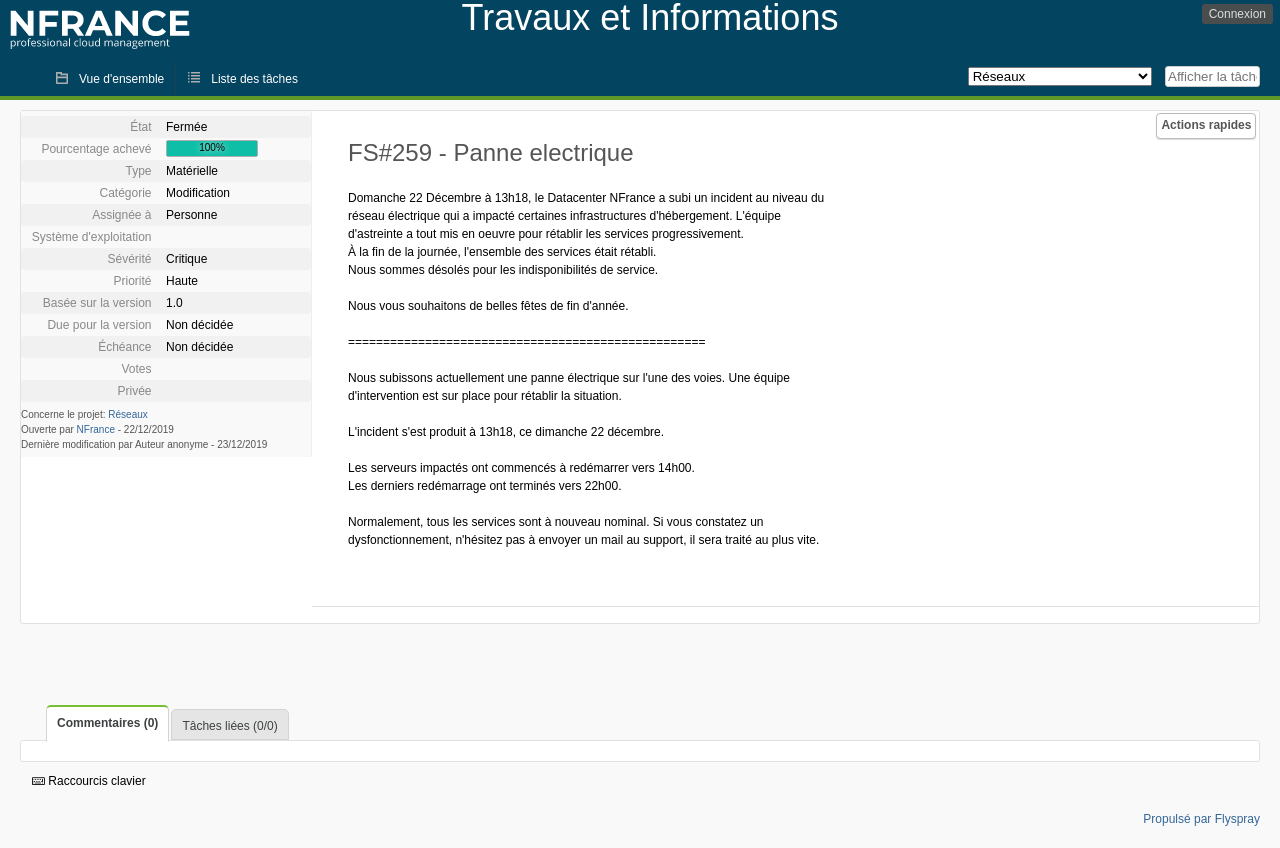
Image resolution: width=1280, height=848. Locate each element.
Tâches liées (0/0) (229, 726)
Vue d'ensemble (121, 79)
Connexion (1237, 14)
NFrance (96, 429)
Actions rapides (1206, 125)
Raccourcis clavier (89, 781)
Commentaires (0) (107, 723)
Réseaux (127, 414)
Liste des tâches (254, 79)
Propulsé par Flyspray (1201, 819)
